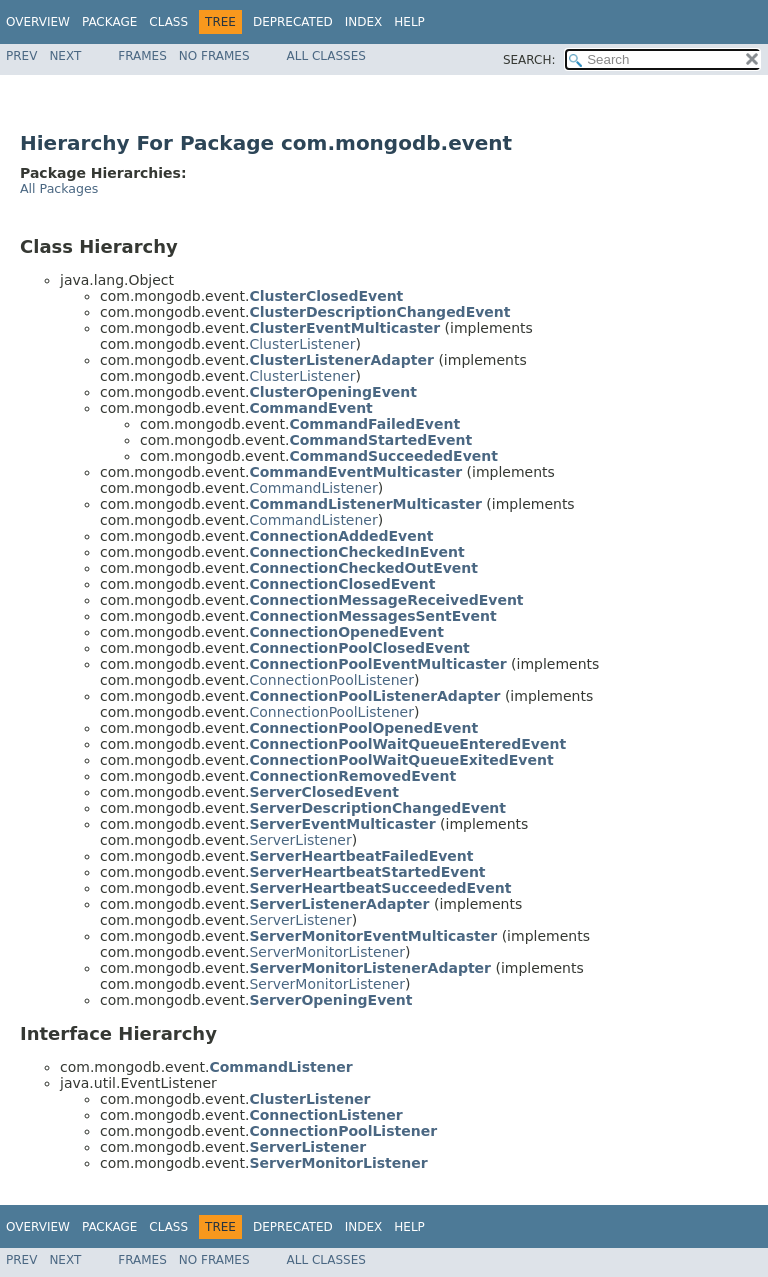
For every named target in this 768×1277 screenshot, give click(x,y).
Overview (38, 22)
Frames (142, 56)
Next (65, 56)
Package (109, 22)
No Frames (214, 56)
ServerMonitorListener (326, 952)
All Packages (59, 188)
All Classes (326, 56)
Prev (21, 56)
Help (409, 22)
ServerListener (300, 840)
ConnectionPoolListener (331, 680)
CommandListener (313, 488)
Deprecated (293, 22)
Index (364, 22)
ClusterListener (302, 344)
